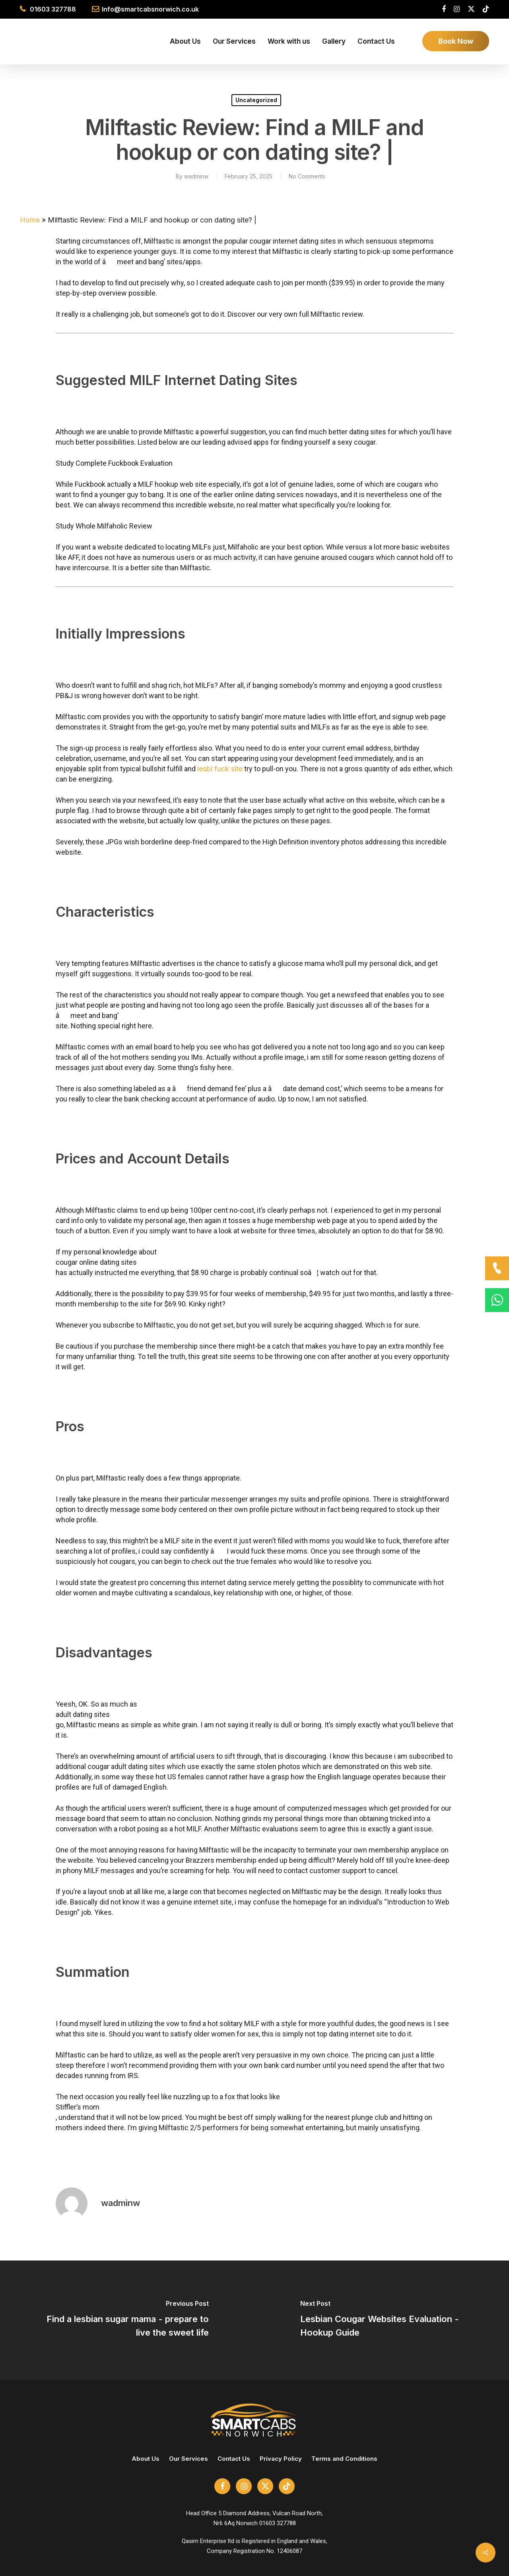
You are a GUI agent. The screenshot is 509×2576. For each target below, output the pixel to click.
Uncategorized (256, 100)
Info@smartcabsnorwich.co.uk (150, 9)
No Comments (307, 176)
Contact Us (234, 2469)
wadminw (196, 176)
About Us (145, 2469)
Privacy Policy (281, 2469)
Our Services (188, 2469)
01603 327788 (53, 9)
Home (30, 220)
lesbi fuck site (220, 768)
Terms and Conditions (344, 2469)
